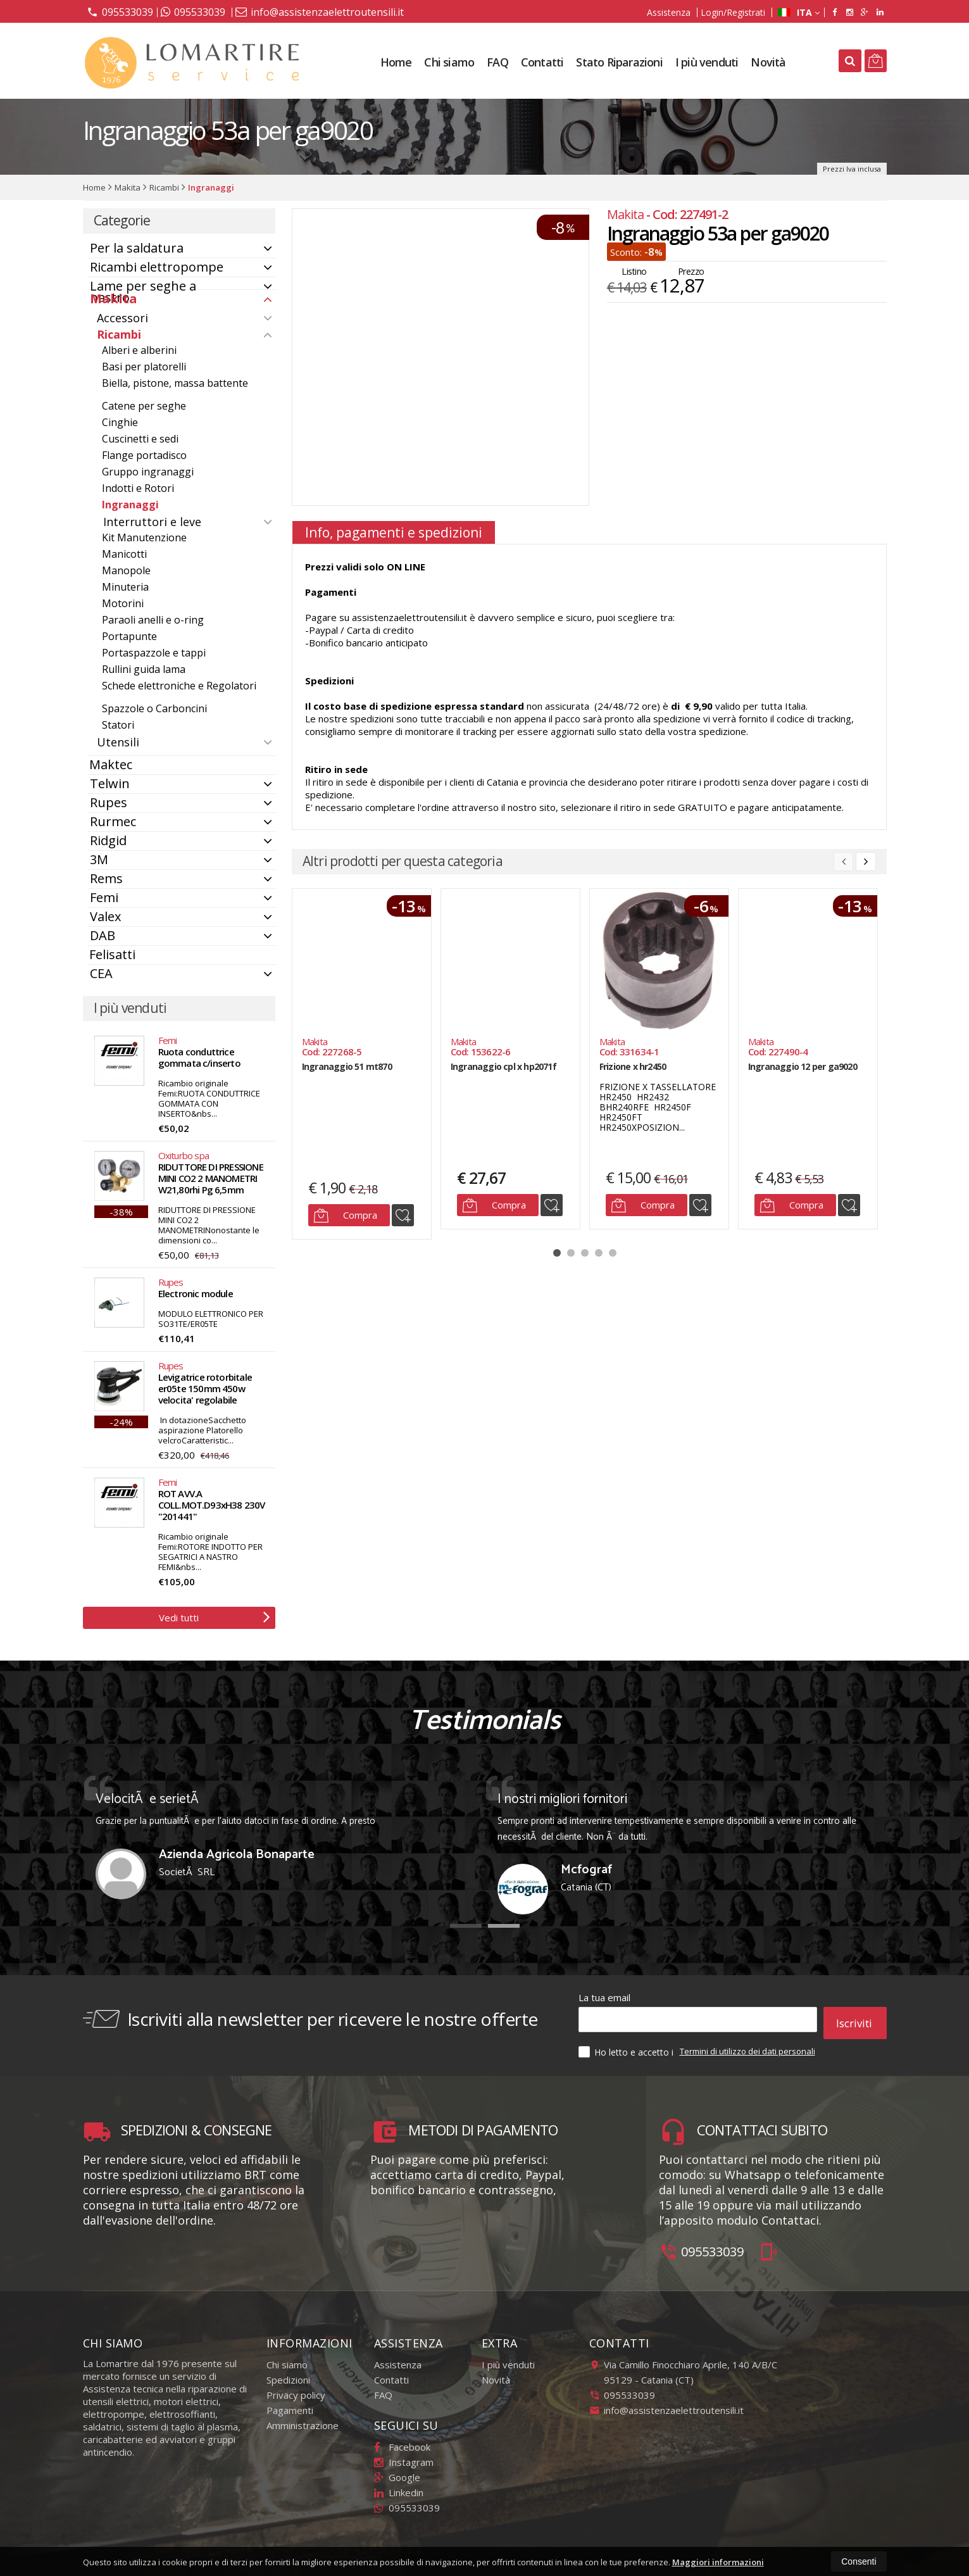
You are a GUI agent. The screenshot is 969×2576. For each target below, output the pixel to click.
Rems (106, 878)
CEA (101, 973)
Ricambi (119, 334)
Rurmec (113, 821)
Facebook (402, 2440)
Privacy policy (295, 2388)
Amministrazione (302, 2419)
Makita (113, 298)
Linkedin (398, 2486)
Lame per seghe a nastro (143, 291)
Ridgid (108, 840)
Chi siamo (449, 62)
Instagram (404, 2455)
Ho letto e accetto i (627, 2045)
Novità (768, 62)
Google (397, 2471)
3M (99, 859)
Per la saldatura (137, 247)
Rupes (108, 802)
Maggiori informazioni (718, 2562)
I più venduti (707, 62)
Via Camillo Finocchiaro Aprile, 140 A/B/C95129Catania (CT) (683, 2366)
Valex (105, 916)
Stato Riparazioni (619, 62)
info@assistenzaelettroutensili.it (319, 12)
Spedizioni (288, 2373)
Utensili (118, 742)
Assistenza (669, 12)
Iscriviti (854, 2019)
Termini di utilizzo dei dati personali (747, 2045)
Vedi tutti (214, 1616)
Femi (104, 897)
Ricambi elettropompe (156, 266)
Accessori (122, 317)
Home (396, 62)
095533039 (120, 11)
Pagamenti (289, 2403)
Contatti (542, 62)
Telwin (110, 783)
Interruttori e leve (152, 521)
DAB (102, 935)
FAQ (497, 62)
